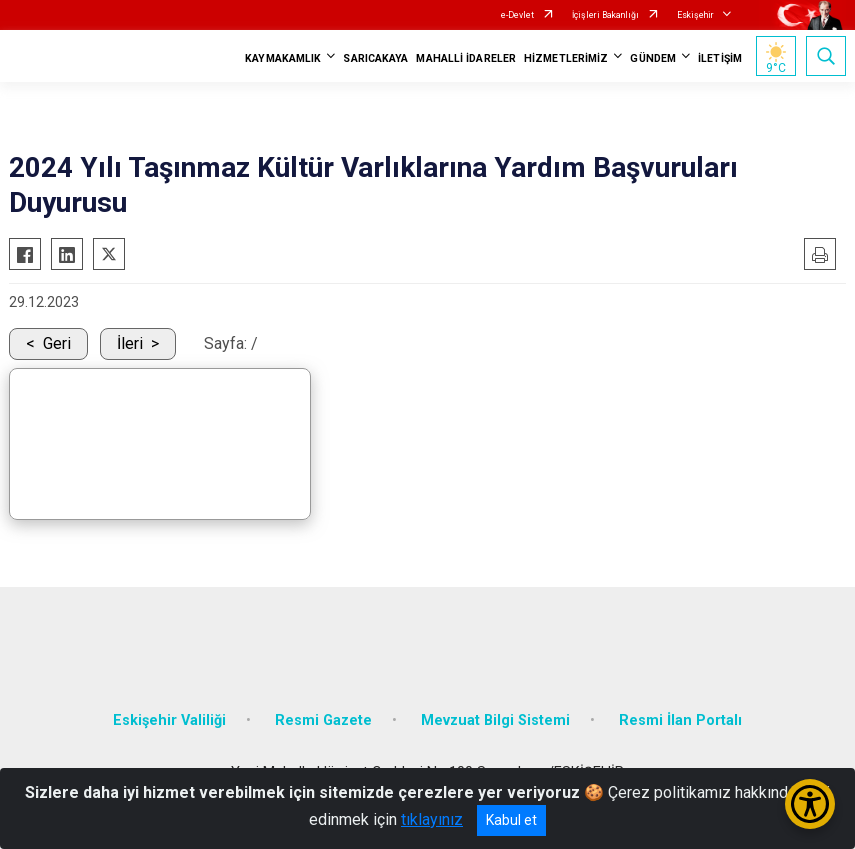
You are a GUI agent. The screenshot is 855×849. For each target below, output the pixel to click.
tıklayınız (432, 819)
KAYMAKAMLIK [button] (283, 58)
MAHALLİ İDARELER (466, 58)
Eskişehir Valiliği (169, 720)
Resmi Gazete (323, 720)
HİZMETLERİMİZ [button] (566, 58)
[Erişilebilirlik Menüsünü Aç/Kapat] (810, 804)
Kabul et (511, 820)
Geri (57, 343)
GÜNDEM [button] (653, 58)
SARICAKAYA (375, 58)
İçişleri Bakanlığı (605, 15)
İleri (130, 343)
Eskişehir (695, 15)
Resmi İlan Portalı (680, 720)
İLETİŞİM (720, 58)
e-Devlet (517, 15)
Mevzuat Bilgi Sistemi (495, 720)
